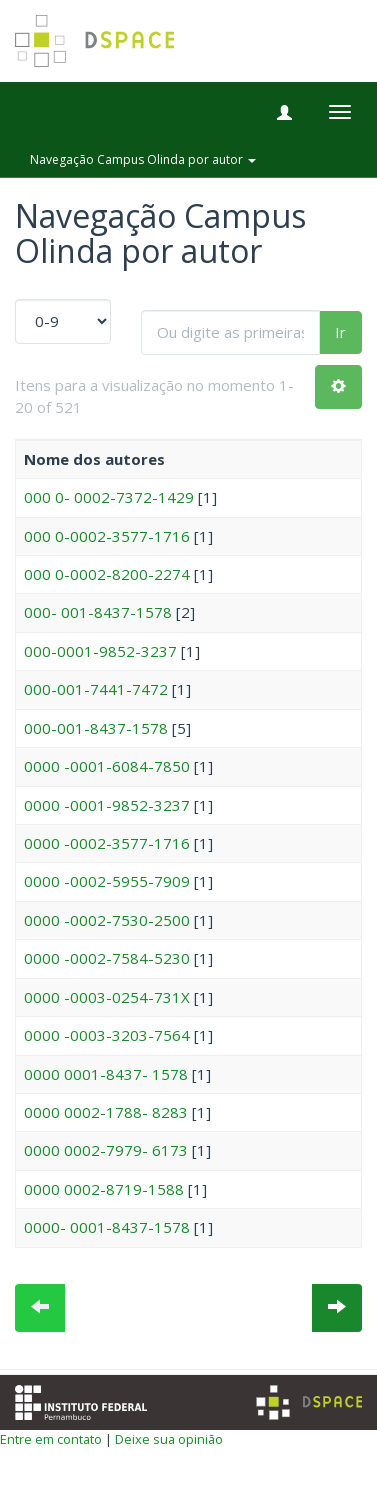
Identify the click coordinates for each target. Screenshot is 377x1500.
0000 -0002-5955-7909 (107, 881)
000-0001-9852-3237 (100, 651)
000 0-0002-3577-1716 (107, 536)
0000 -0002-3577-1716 (107, 843)
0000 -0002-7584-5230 (107, 958)
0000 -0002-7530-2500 (107, 920)
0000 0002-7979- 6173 (106, 1150)
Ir (340, 332)
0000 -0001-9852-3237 (107, 805)
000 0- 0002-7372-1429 (109, 497)
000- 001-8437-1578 (98, 612)
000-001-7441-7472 (96, 689)
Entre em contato (51, 1439)
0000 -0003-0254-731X (107, 997)
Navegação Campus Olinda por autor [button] (143, 159)
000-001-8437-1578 (96, 728)
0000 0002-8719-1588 (104, 1189)
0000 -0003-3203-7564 (107, 1035)
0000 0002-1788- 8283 (106, 1112)
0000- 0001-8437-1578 (107, 1227)
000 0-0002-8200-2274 (107, 574)
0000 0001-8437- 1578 (106, 1074)
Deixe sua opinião (169, 1439)
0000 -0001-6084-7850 (107, 766)
